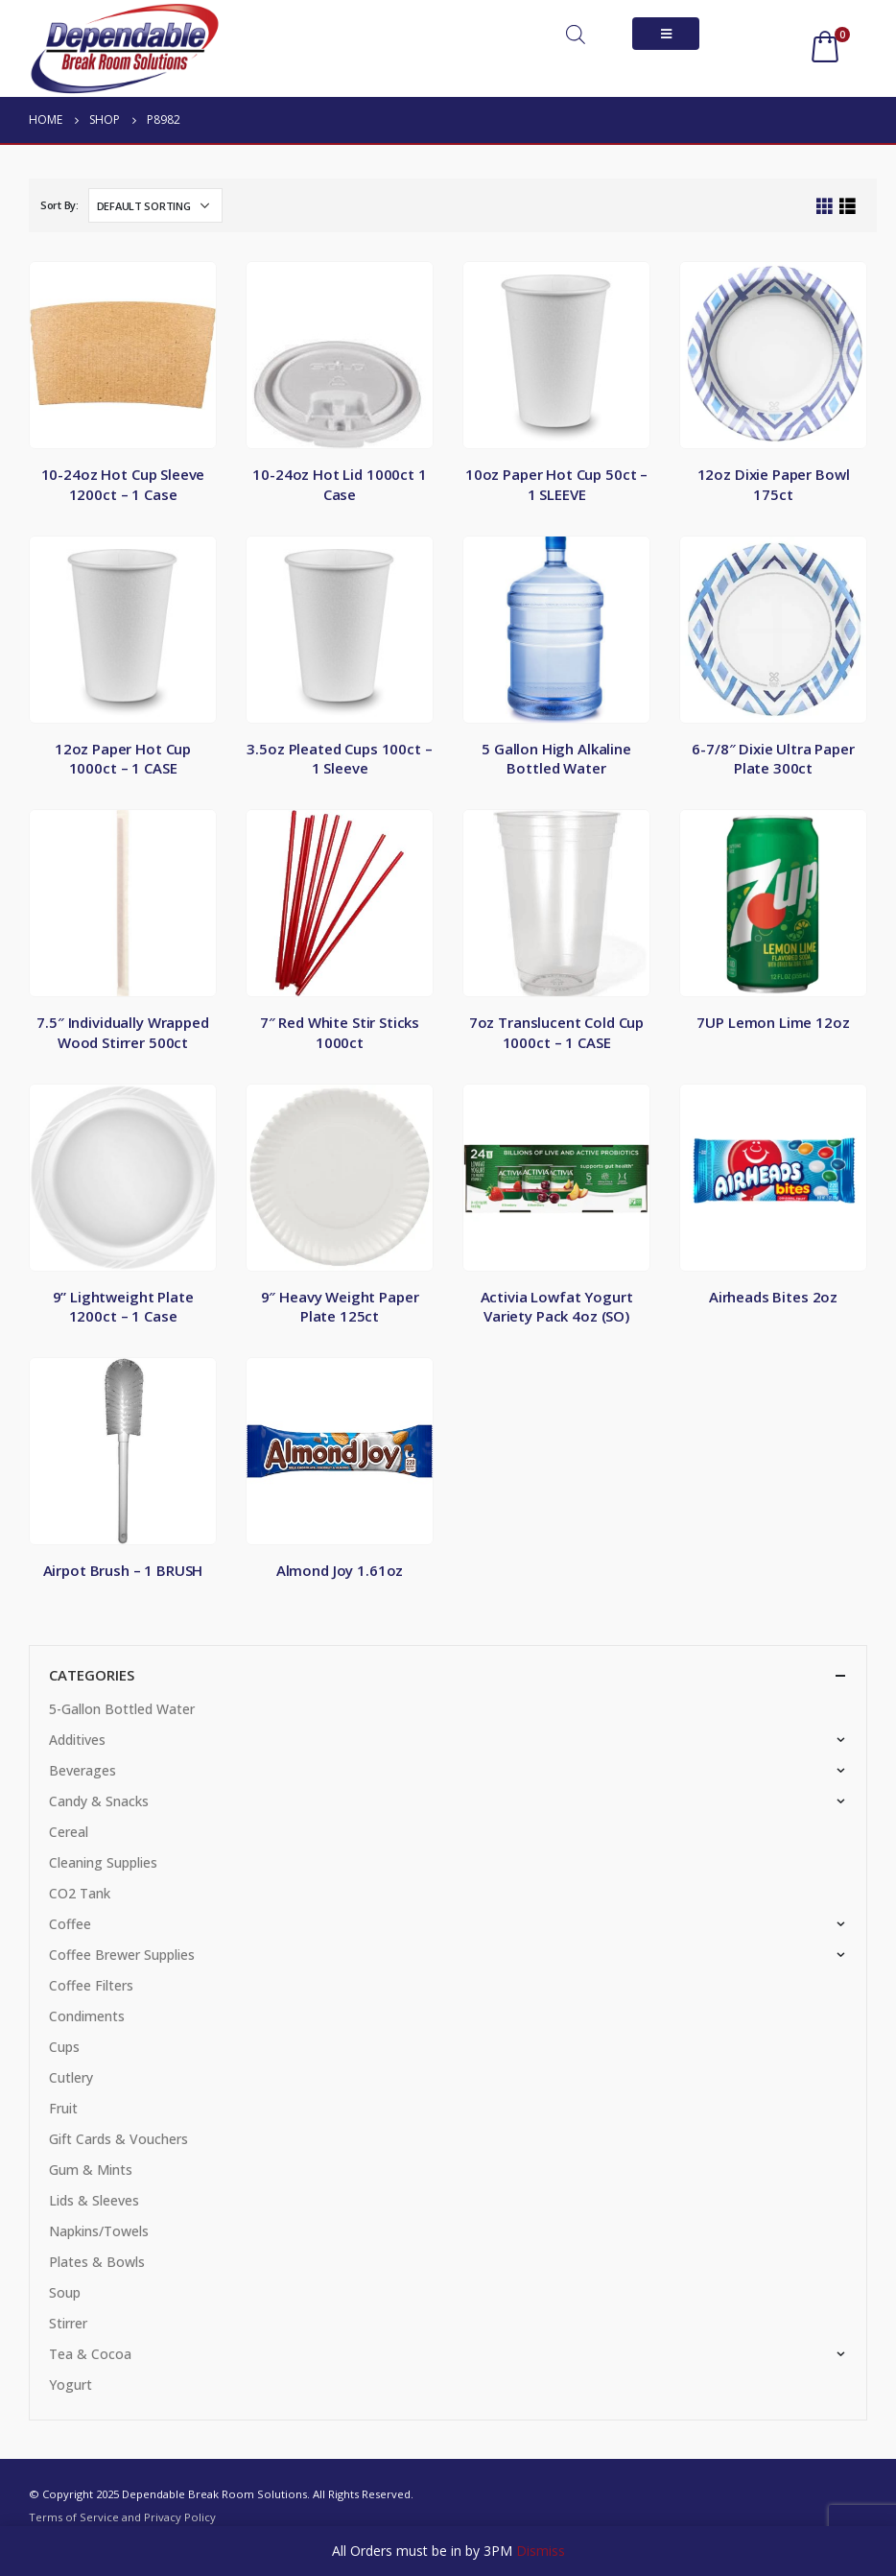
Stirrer (68, 2323)
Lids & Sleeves (94, 2200)
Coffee (70, 1924)
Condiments (87, 2016)
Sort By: (59, 205)
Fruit (63, 2108)
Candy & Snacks (99, 1801)
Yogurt (70, 2384)
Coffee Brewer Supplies (122, 1954)
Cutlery (71, 2077)
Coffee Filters (91, 1985)
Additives (77, 1739)
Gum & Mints (90, 2169)
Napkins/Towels (99, 2231)
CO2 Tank (79, 1893)
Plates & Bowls (97, 2262)
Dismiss (540, 2550)
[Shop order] (155, 205)
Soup (65, 2292)
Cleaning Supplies (103, 1862)
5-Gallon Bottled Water (122, 1709)
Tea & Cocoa (90, 2354)
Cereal (68, 1832)
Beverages (82, 1770)
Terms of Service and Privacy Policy (122, 2517)
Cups (64, 2047)
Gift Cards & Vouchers (118, 2139)
